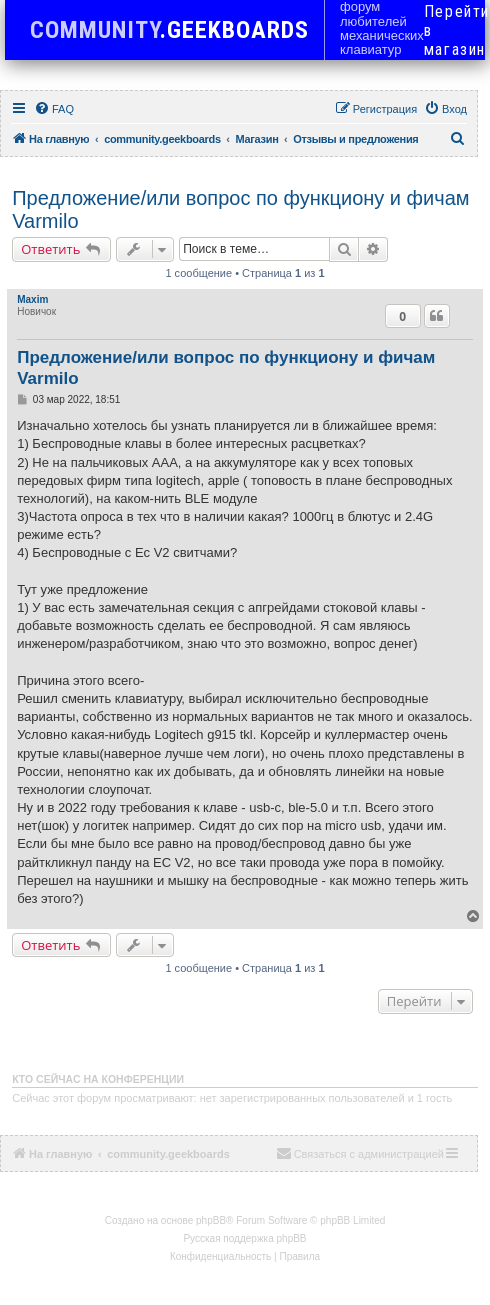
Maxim (32, 299)
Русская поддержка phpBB (244, 1238)
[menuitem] (54, 109)
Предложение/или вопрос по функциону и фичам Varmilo (240, 209)
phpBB (211, 1220)
